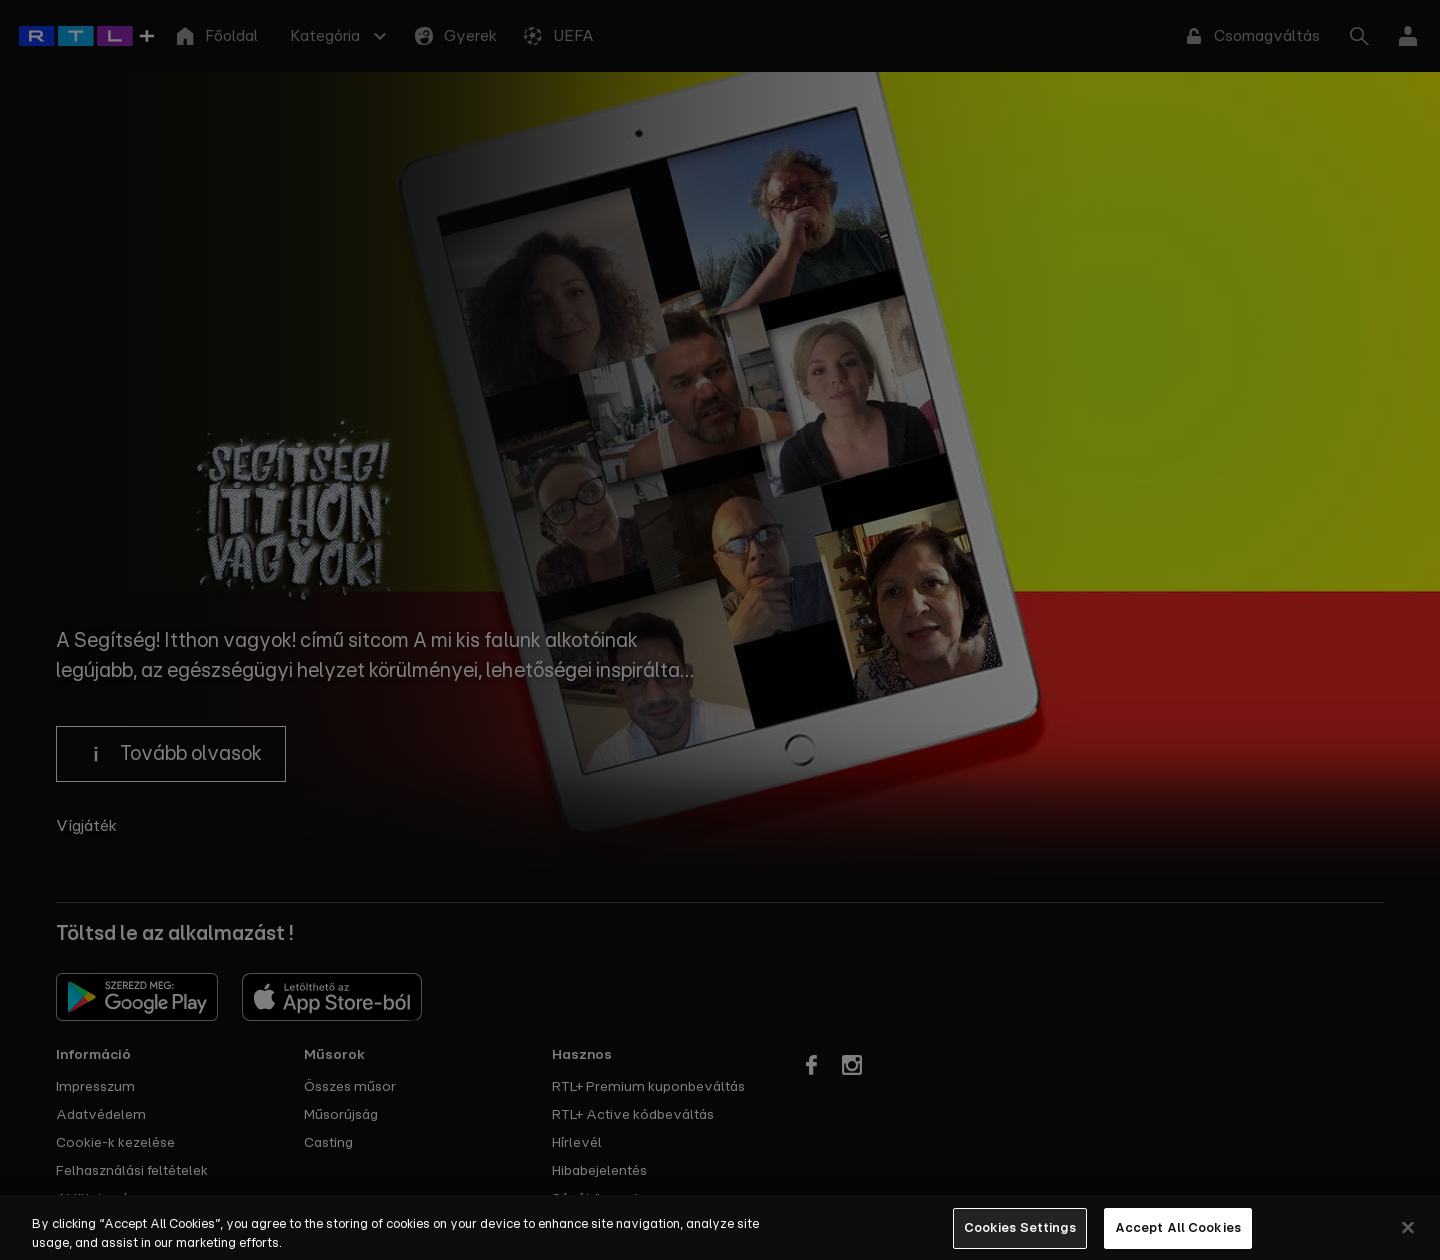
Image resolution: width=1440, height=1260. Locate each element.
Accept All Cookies (1178, 1238)
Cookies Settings (1020, 1238)
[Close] (1408, 1238)
